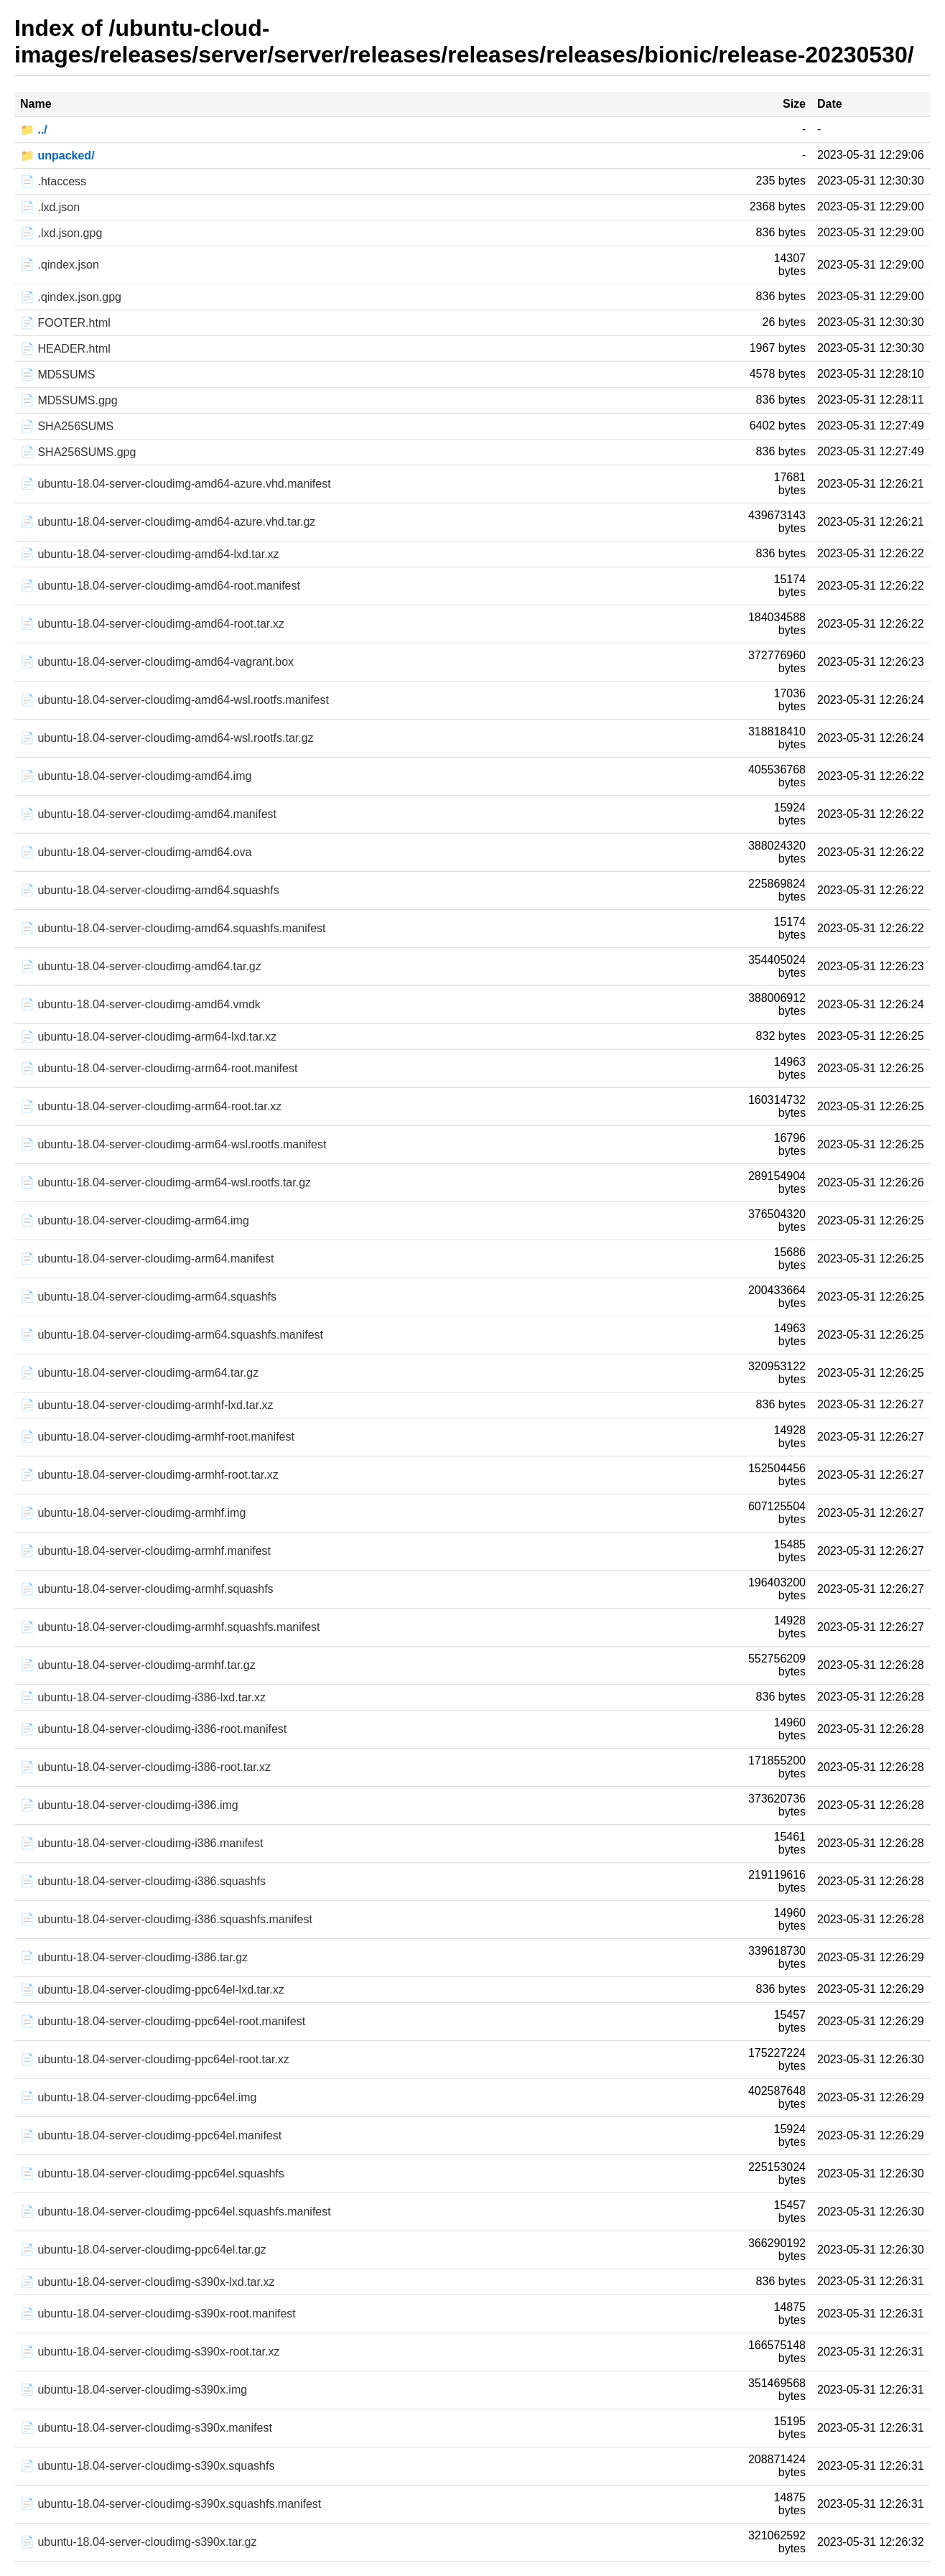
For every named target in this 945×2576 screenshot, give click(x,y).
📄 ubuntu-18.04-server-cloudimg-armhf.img (133, 1513)
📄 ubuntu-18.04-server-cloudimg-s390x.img (133, 2390)
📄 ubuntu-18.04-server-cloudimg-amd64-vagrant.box (157, 662)
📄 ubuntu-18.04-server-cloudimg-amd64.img (135, 776)
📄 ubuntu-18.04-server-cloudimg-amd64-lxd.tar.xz (149, 554)
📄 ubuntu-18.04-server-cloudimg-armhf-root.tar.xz (149, 1475)
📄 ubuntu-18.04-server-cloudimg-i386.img (129, 1805)
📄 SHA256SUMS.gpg (78, 452)
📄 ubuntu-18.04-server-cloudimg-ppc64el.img (138, 2097)
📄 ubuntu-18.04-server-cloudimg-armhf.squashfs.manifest (170, 1627)
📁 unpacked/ (57, 155)
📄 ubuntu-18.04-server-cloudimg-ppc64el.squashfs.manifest (175, 2211)
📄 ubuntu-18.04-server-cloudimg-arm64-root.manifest (158, 1068)
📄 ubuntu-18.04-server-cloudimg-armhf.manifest (145, 1551)
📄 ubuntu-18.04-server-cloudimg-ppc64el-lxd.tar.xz (152, 1990)
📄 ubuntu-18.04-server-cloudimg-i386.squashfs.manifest (166, 1919)
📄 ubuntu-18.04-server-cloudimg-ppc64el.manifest (150, 2135)
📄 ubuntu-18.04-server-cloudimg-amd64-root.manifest (160, 586)
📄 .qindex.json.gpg (70, 297)
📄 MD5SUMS (57, 374)
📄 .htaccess (53, 181)
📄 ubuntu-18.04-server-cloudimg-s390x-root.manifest (158, 2313)
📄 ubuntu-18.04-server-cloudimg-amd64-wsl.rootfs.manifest (174, 700)
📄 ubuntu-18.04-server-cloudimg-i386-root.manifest (153, 1729)
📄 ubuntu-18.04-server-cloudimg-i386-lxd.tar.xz (143, 1697)
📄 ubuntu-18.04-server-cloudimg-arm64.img (134, 1220)
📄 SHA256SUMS (66, 426)
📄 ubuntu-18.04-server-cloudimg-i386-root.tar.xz (145, 1767)
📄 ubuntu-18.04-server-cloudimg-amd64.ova (135, 852)
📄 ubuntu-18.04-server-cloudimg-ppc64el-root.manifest (162, 2021)
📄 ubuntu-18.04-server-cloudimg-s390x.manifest (146, 2428)
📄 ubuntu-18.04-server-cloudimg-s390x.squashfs (147, 2466)
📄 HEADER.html (65, 349)
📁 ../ (33, 130)
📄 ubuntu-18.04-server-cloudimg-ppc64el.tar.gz (143, 2249)
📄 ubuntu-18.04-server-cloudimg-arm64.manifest (147, 1258)
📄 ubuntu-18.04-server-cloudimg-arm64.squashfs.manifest (171, 1335)
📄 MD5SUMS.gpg (69, 400)
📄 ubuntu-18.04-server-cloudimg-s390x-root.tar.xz (150, 2351)
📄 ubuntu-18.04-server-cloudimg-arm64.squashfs (148, 1297)
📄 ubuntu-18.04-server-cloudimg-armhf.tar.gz (138, 1665)
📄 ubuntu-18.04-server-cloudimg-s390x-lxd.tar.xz (147, 2282)
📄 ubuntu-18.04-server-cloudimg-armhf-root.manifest (157, 1437)
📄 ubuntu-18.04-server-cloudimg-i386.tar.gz (134, 1957)
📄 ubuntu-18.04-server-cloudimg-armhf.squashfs (147, 1589)
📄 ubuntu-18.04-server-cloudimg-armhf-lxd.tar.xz (147, 1405)
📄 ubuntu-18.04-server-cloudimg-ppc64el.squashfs (152, 2173)
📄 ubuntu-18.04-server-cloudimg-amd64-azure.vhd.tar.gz (167, 522)
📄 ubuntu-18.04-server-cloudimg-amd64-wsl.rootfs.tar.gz (167, 738)
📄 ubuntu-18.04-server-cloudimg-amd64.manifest (148, 814)
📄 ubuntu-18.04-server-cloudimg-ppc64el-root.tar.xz (154, 2059)
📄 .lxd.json (50, 207)
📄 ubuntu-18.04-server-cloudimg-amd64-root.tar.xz (152, 624)
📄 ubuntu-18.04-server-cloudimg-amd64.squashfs (149, 890)
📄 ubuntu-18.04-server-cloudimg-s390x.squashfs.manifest (170, 2504)
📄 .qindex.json (59, 265)
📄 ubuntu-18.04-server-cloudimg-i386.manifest (141, 1843)
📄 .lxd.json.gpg (61, 233)
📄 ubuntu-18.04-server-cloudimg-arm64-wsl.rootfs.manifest (173, 1144)
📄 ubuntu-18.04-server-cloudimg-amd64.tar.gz (140, 966)
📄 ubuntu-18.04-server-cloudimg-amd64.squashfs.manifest (173, 928)
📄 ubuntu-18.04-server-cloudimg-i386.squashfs (143, 1881)
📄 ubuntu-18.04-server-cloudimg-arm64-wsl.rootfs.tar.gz (165, 1182)
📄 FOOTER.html (65, 323)
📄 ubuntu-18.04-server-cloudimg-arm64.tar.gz (139, 1373)
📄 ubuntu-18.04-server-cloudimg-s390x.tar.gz (138, 2542)
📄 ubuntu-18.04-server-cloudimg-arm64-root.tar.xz (150, 1106)
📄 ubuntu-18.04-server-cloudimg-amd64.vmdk (140, 1004)
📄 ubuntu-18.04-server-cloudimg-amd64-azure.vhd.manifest (175, 484)
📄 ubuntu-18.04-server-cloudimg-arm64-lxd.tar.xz (148, 1037)
